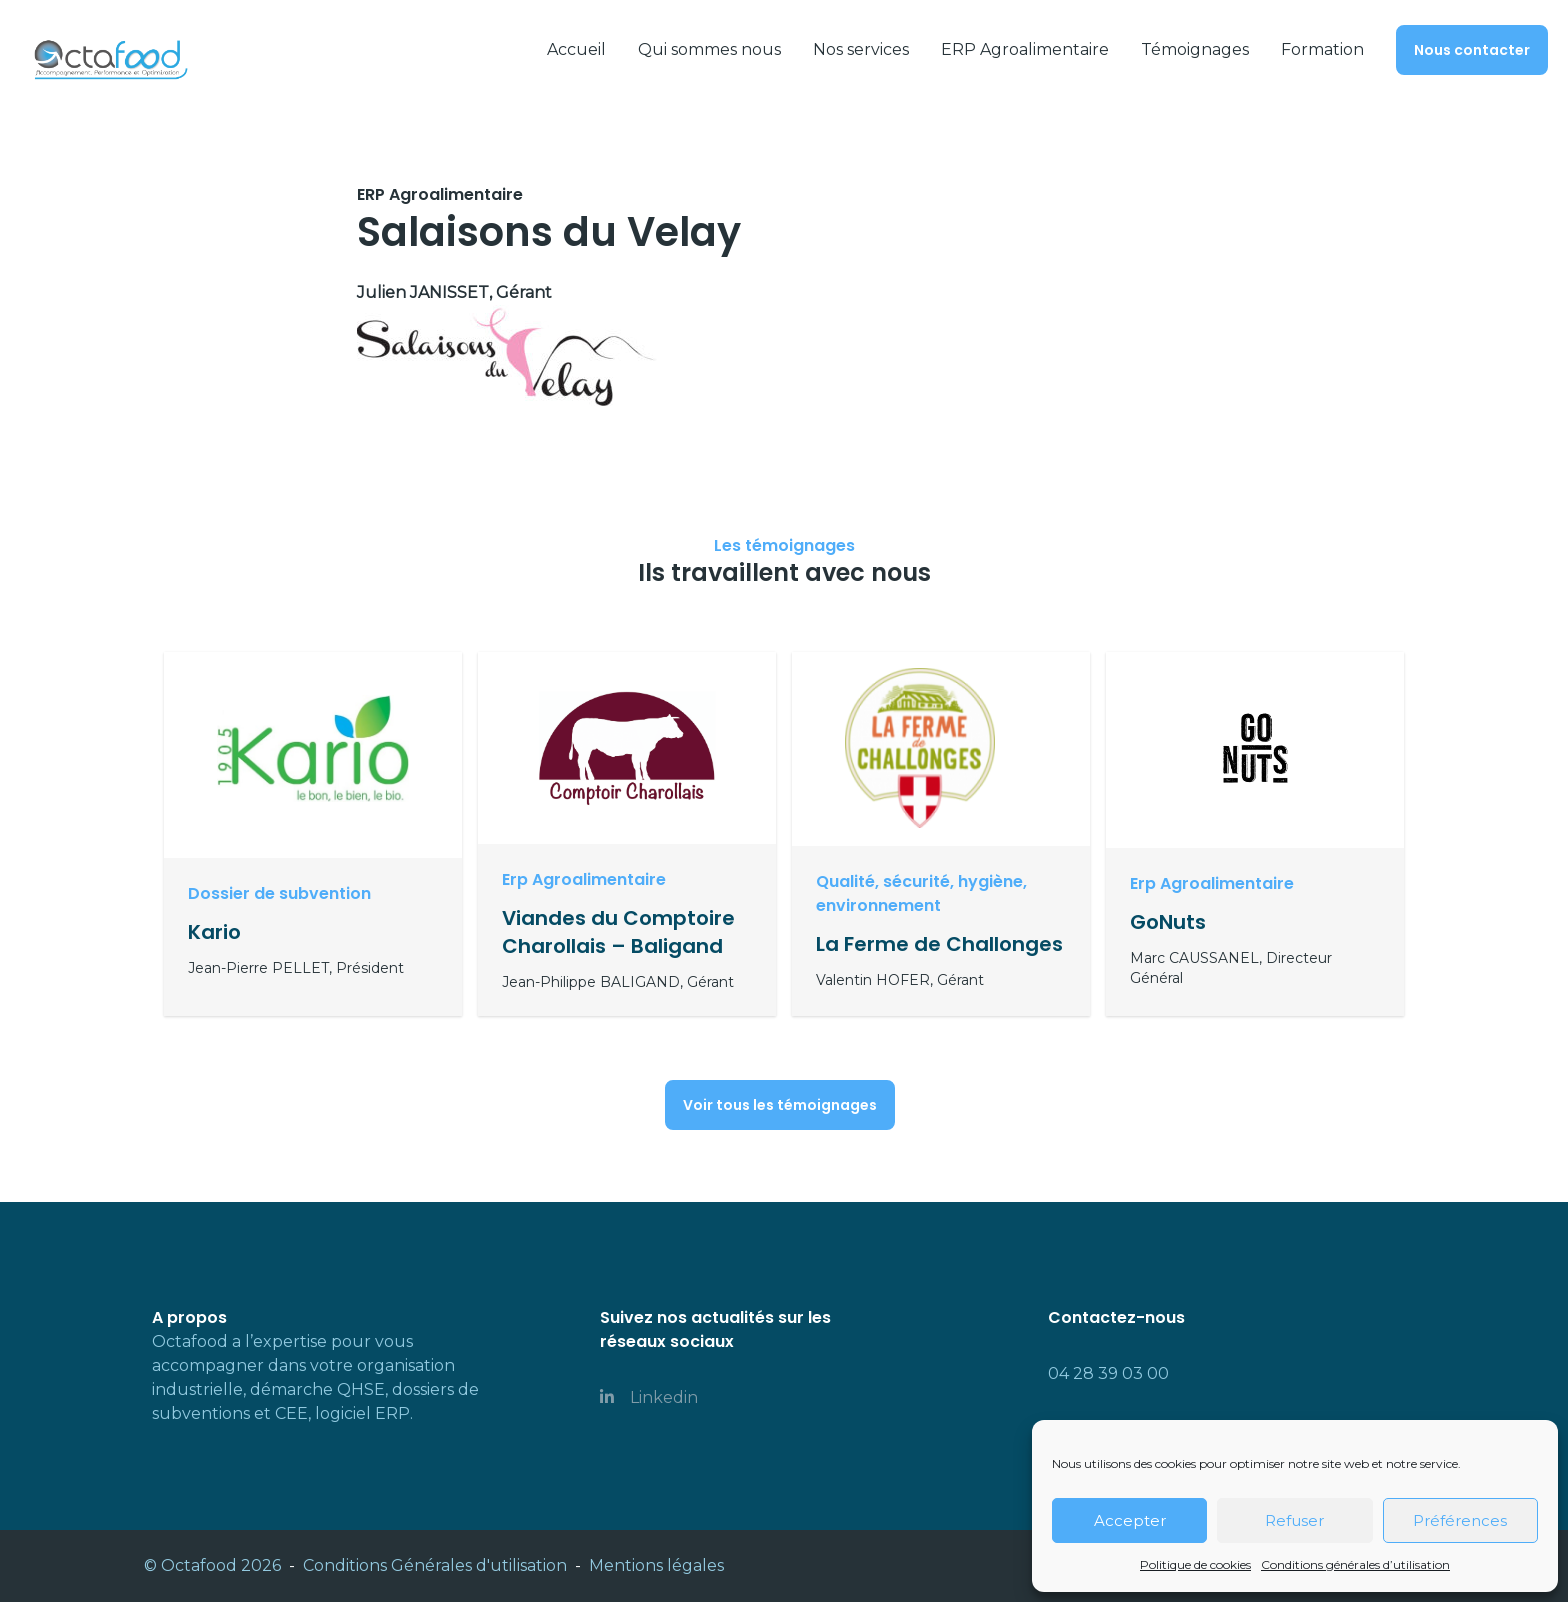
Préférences (1460, 1520)
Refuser (1294, 1520)
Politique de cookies (1195, 1564)
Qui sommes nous (709, 49)
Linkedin (649, 1397)
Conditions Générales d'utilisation (435, 1565)
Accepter (1130, 1520)
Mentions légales (656, 1565)
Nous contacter (1472, 50)
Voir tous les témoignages (780, 1105)
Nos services (861, 49)
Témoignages (1195, 49)
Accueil (576, 49)
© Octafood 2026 (212, 1565)
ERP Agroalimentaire (1025, 49)
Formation (1322, 49)
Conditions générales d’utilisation (1355, 1564)
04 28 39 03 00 (1108, 1373)
